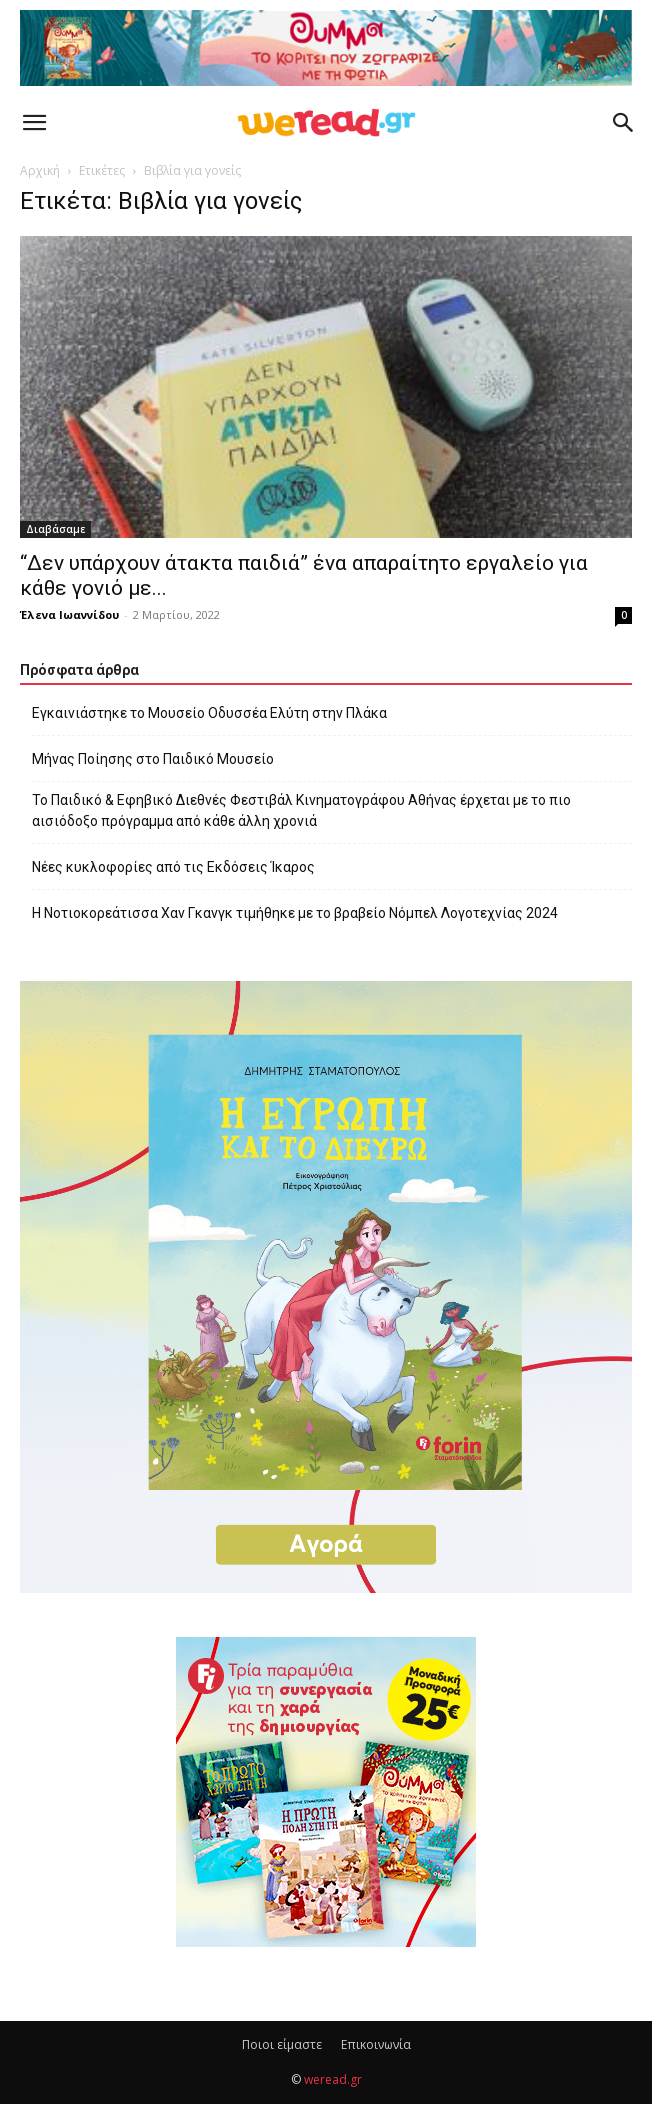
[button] (34, 123)
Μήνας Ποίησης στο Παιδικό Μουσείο (153, 759)
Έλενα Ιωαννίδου (69, 614)
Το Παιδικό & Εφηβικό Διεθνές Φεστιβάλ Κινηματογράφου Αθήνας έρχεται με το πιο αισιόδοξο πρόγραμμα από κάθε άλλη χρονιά (301, 810)
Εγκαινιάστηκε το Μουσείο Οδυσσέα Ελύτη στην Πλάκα (209, 713)
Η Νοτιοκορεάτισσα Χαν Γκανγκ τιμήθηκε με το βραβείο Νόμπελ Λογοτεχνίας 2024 (295, 913)
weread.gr (333, 2079)
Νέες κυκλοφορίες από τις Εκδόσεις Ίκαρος (173, 867)
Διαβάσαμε (55, 529)
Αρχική (40, 170)
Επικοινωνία (376, 2044)
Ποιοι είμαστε (282, 2044)
